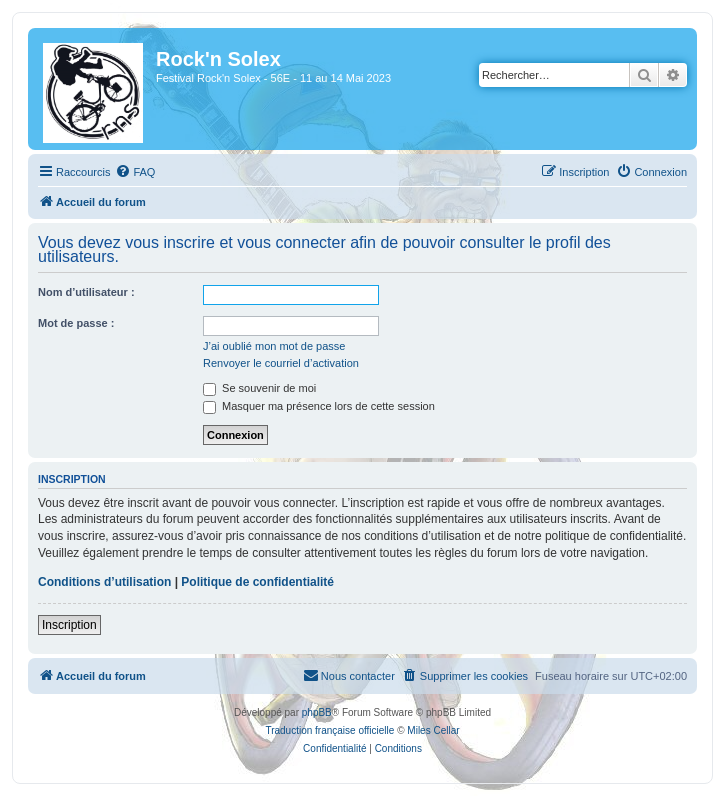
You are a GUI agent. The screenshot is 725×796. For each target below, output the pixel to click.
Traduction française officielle (329, 730)
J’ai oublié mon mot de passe (274, 346)
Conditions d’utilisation (104, 582)
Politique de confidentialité (257, 582)
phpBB (317, 712)
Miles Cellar (433, 730)
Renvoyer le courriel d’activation (281, 363)
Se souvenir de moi (259, 388)
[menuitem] (135, 172)
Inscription (69, 625)
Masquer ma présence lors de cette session (319, 406)
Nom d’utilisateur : (86, 292)
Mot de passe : (76, 323)
